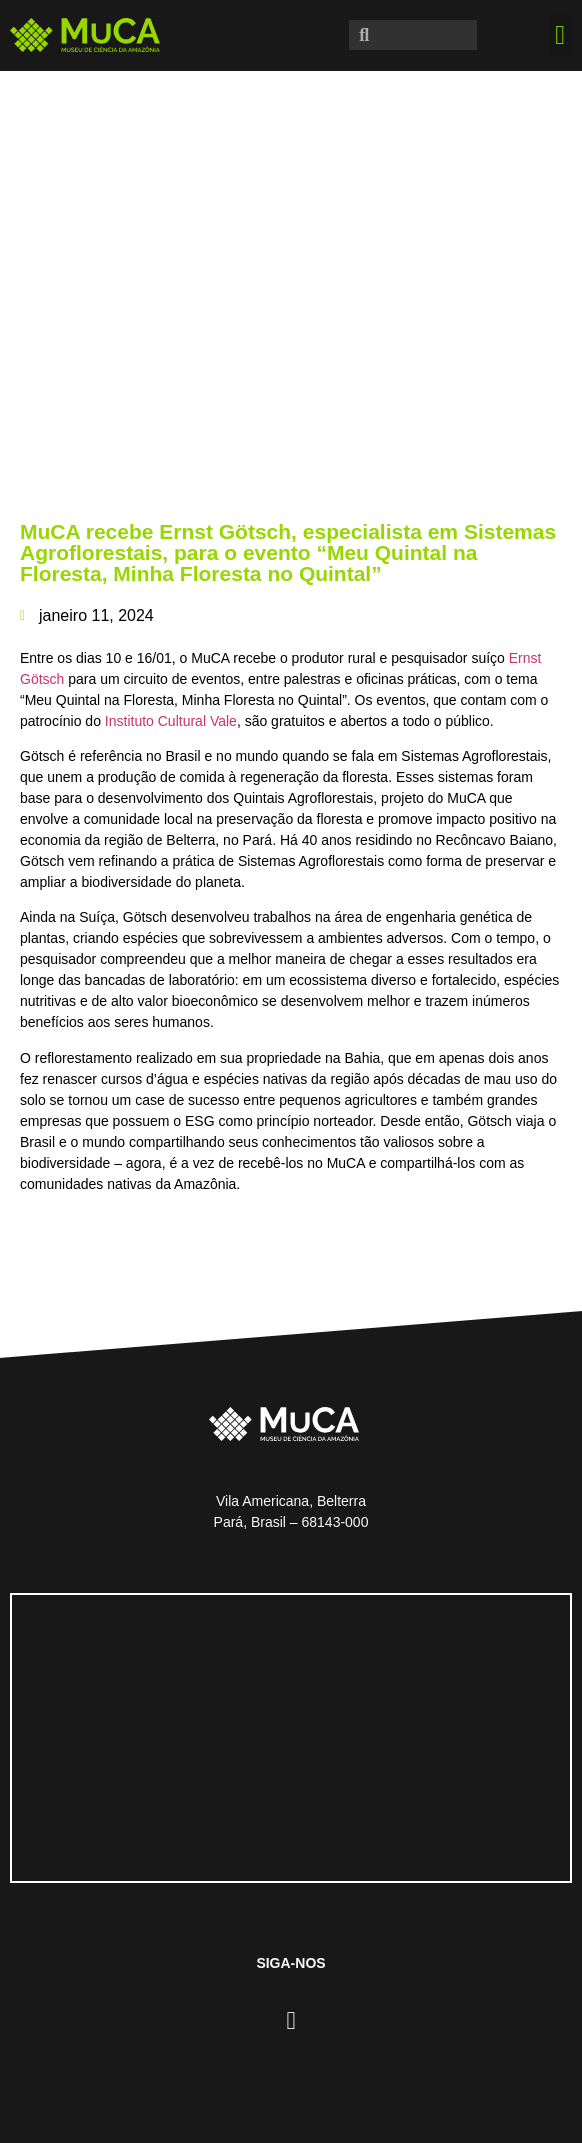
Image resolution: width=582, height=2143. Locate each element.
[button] (560, 35)
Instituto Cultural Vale (171, 721)
